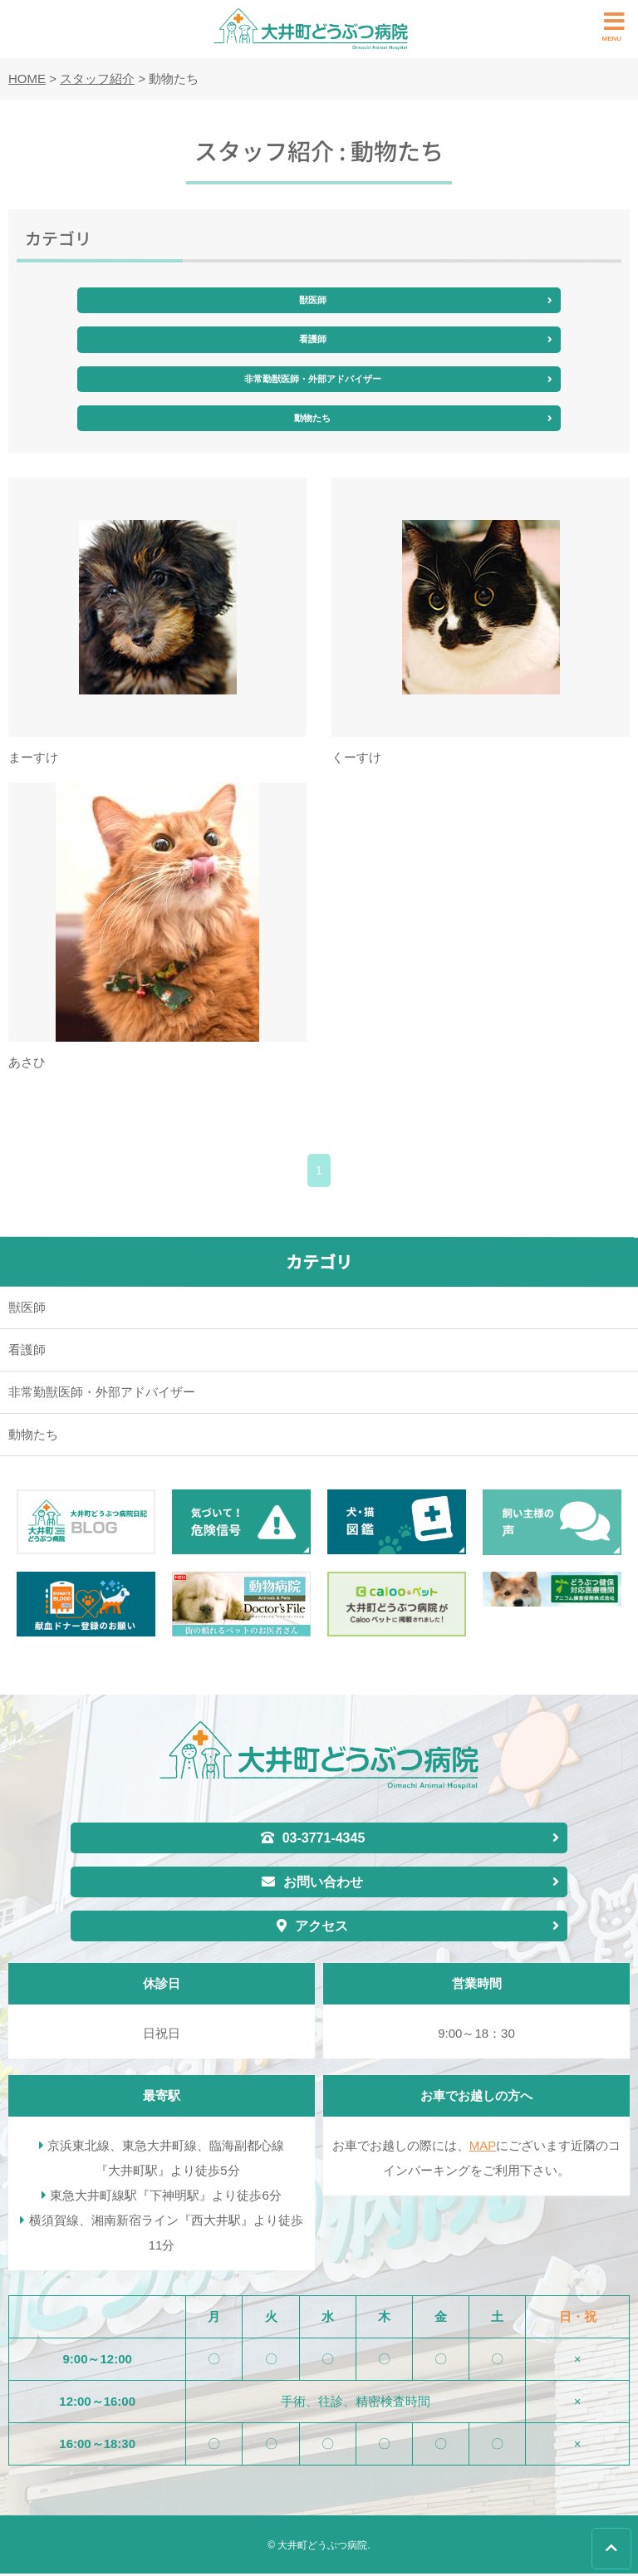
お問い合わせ (312, 1884)
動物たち (312, 420)
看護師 (312, 340)
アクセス (312, 1928)
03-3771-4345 (313, 1840)
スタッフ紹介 (97, 78)
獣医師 (312, 301)
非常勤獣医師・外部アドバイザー (312, 380)
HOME (27, 78)
